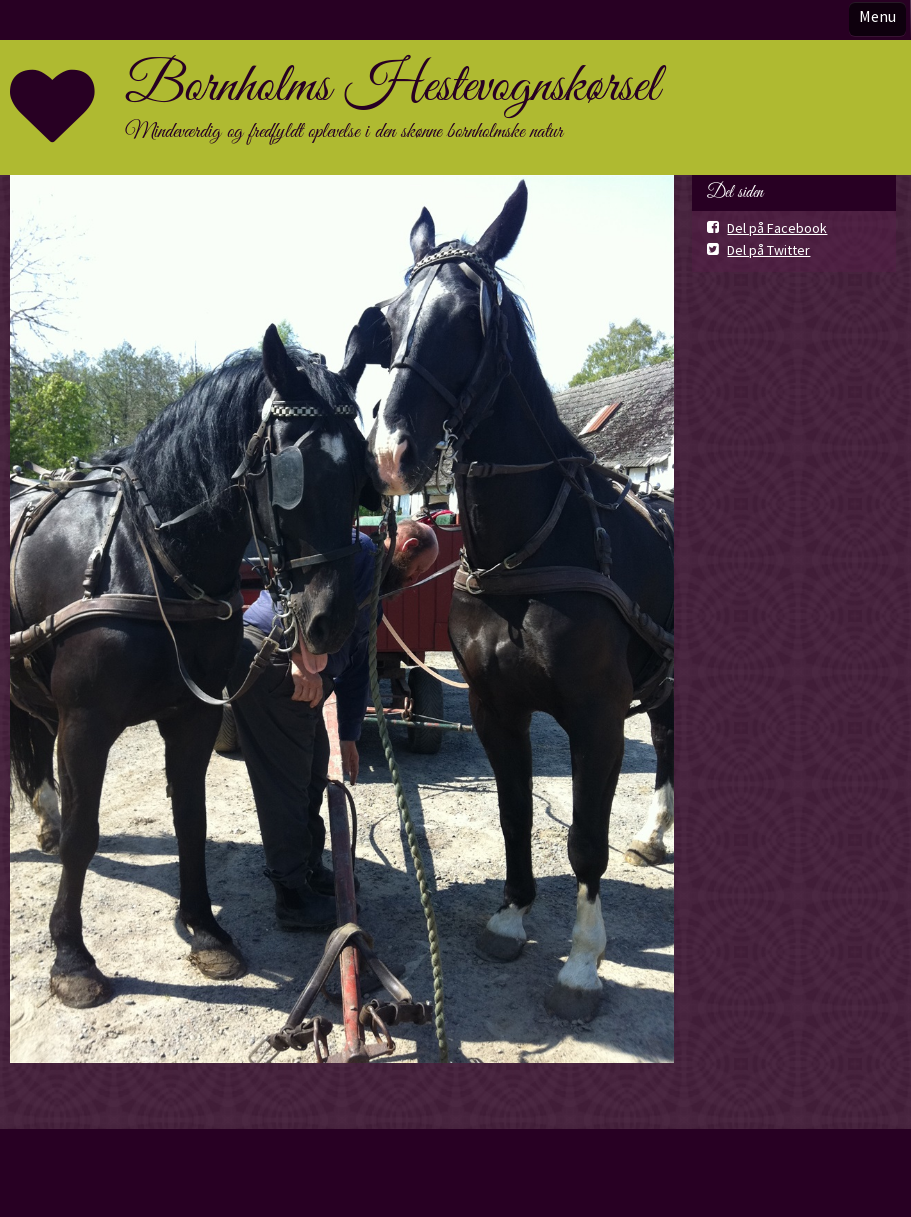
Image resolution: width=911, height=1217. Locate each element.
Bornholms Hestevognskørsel (392, 87)
